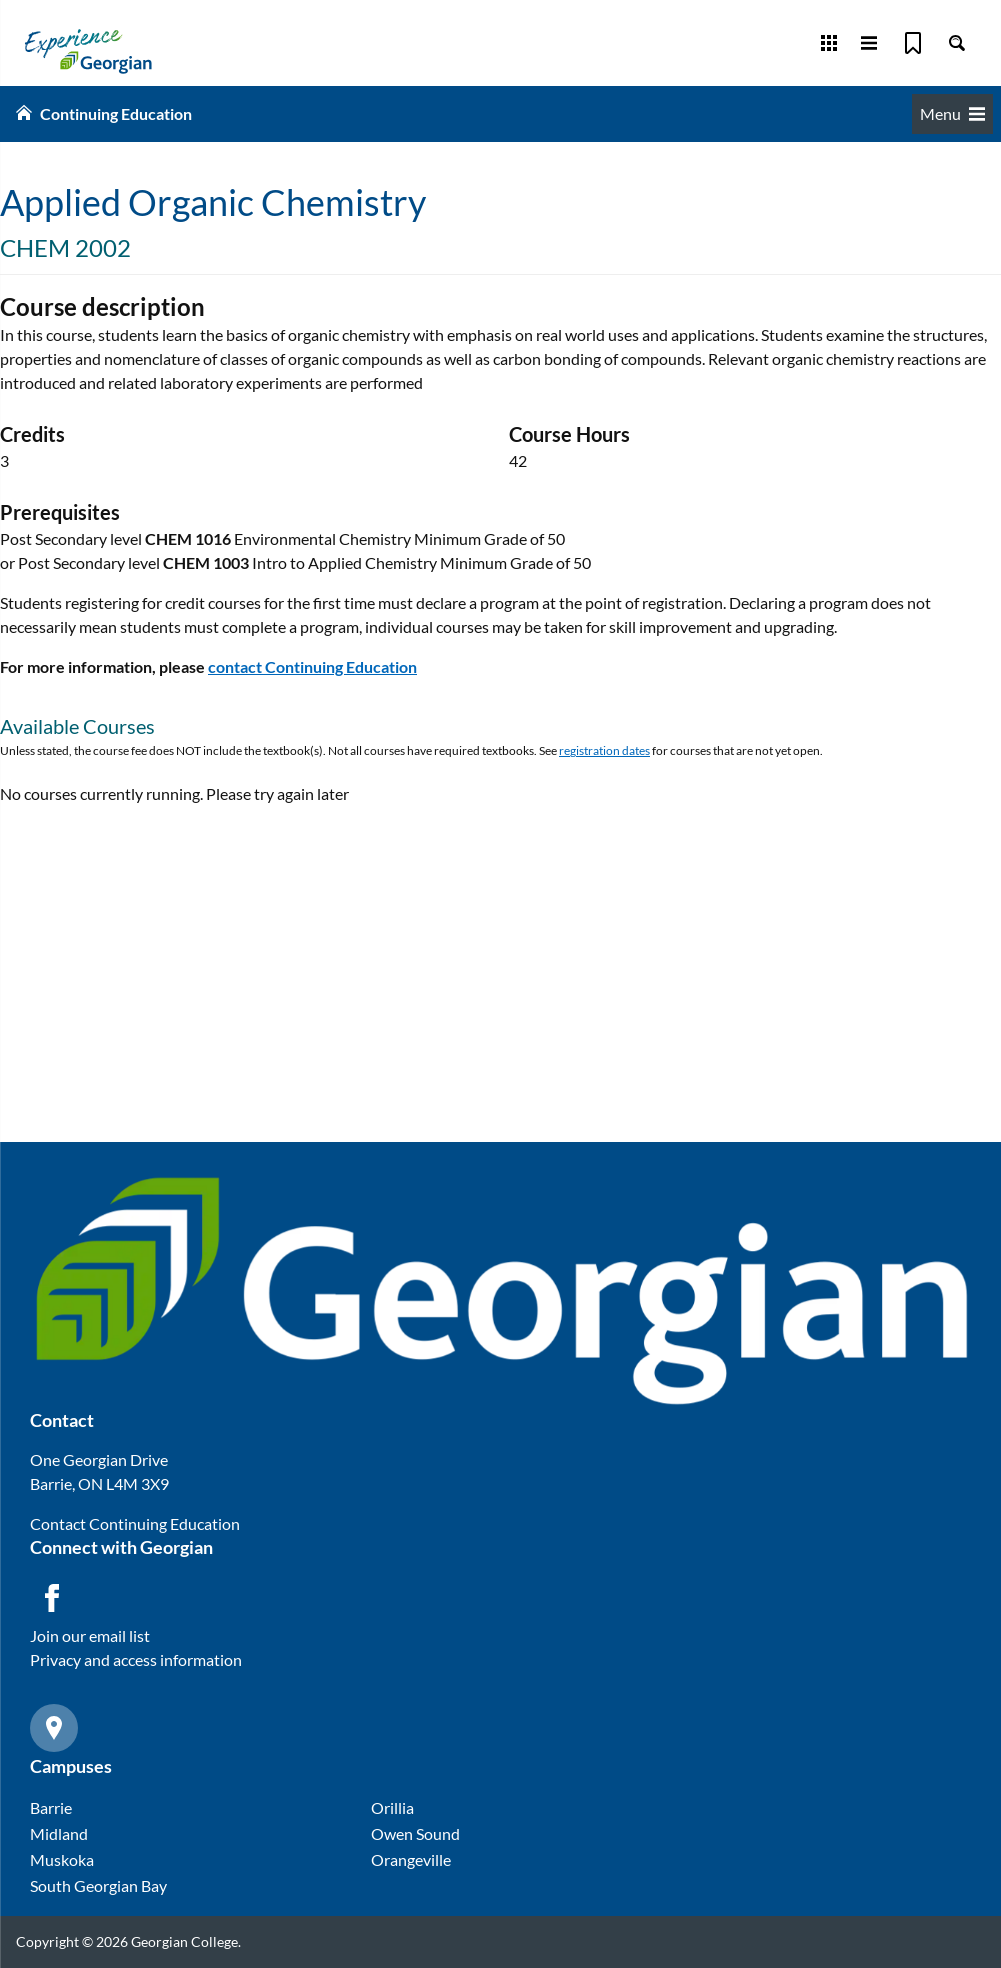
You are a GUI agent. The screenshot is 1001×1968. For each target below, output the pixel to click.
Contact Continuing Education (135, 1523)
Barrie (51, 1807)
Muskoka (62, 1859)
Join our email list (90, 1635)
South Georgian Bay (98, 1885)
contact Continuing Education (312, 666)
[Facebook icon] (52, 1598)
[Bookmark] (913, 43)
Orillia (392, 1807)
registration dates (604, 750)
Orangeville (411, 1859)
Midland (59, 1833)
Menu (952, 113)
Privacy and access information (136, 1659)
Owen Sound (415, 1833)
